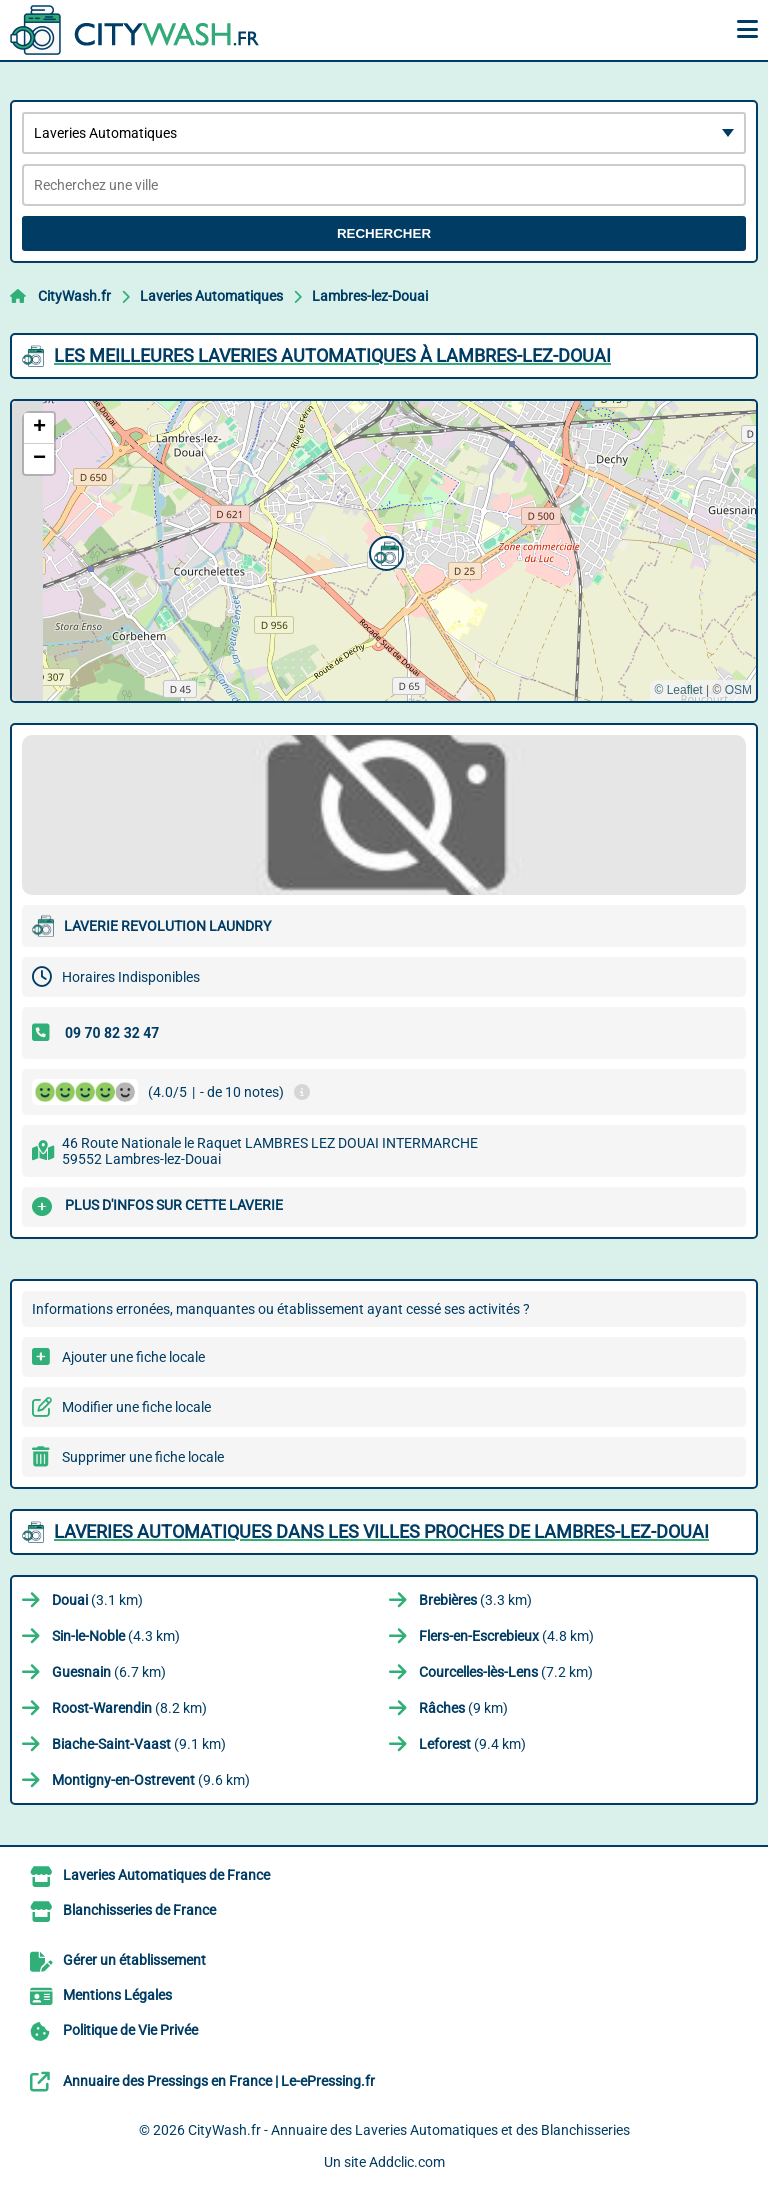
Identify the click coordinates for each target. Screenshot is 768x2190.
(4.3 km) (116, 1636)
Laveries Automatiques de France (166, 1875)
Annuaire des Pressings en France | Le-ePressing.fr (219, 2081)
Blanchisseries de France (139, 1910)
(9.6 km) (151, 1780)
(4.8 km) (506, 1636)
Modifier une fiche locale (136, 1407)
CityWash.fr (74, 296)
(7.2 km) (506, 1672)
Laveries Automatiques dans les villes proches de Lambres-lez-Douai (381, 1531)
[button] (384, 551)
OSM (738, 690)
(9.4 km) (472, 1744)
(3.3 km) (475, 1600)
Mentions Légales (117, 1995)
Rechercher (384, 233)
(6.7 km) (109, 1672)
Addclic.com (407, 2162)
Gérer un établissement (134, 1960)
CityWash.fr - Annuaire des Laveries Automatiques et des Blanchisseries (409, 2130)
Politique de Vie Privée (130, 2030)
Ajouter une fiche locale (133, 1357)
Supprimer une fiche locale (143, 1457)
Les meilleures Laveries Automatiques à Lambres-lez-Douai (332, 355)
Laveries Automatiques (211, 296)
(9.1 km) (139, 1744)
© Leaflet (678, 690)
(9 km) (463, 1708)
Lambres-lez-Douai (370, 296)
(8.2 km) (129, 1708)
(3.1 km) (97, 1600)
